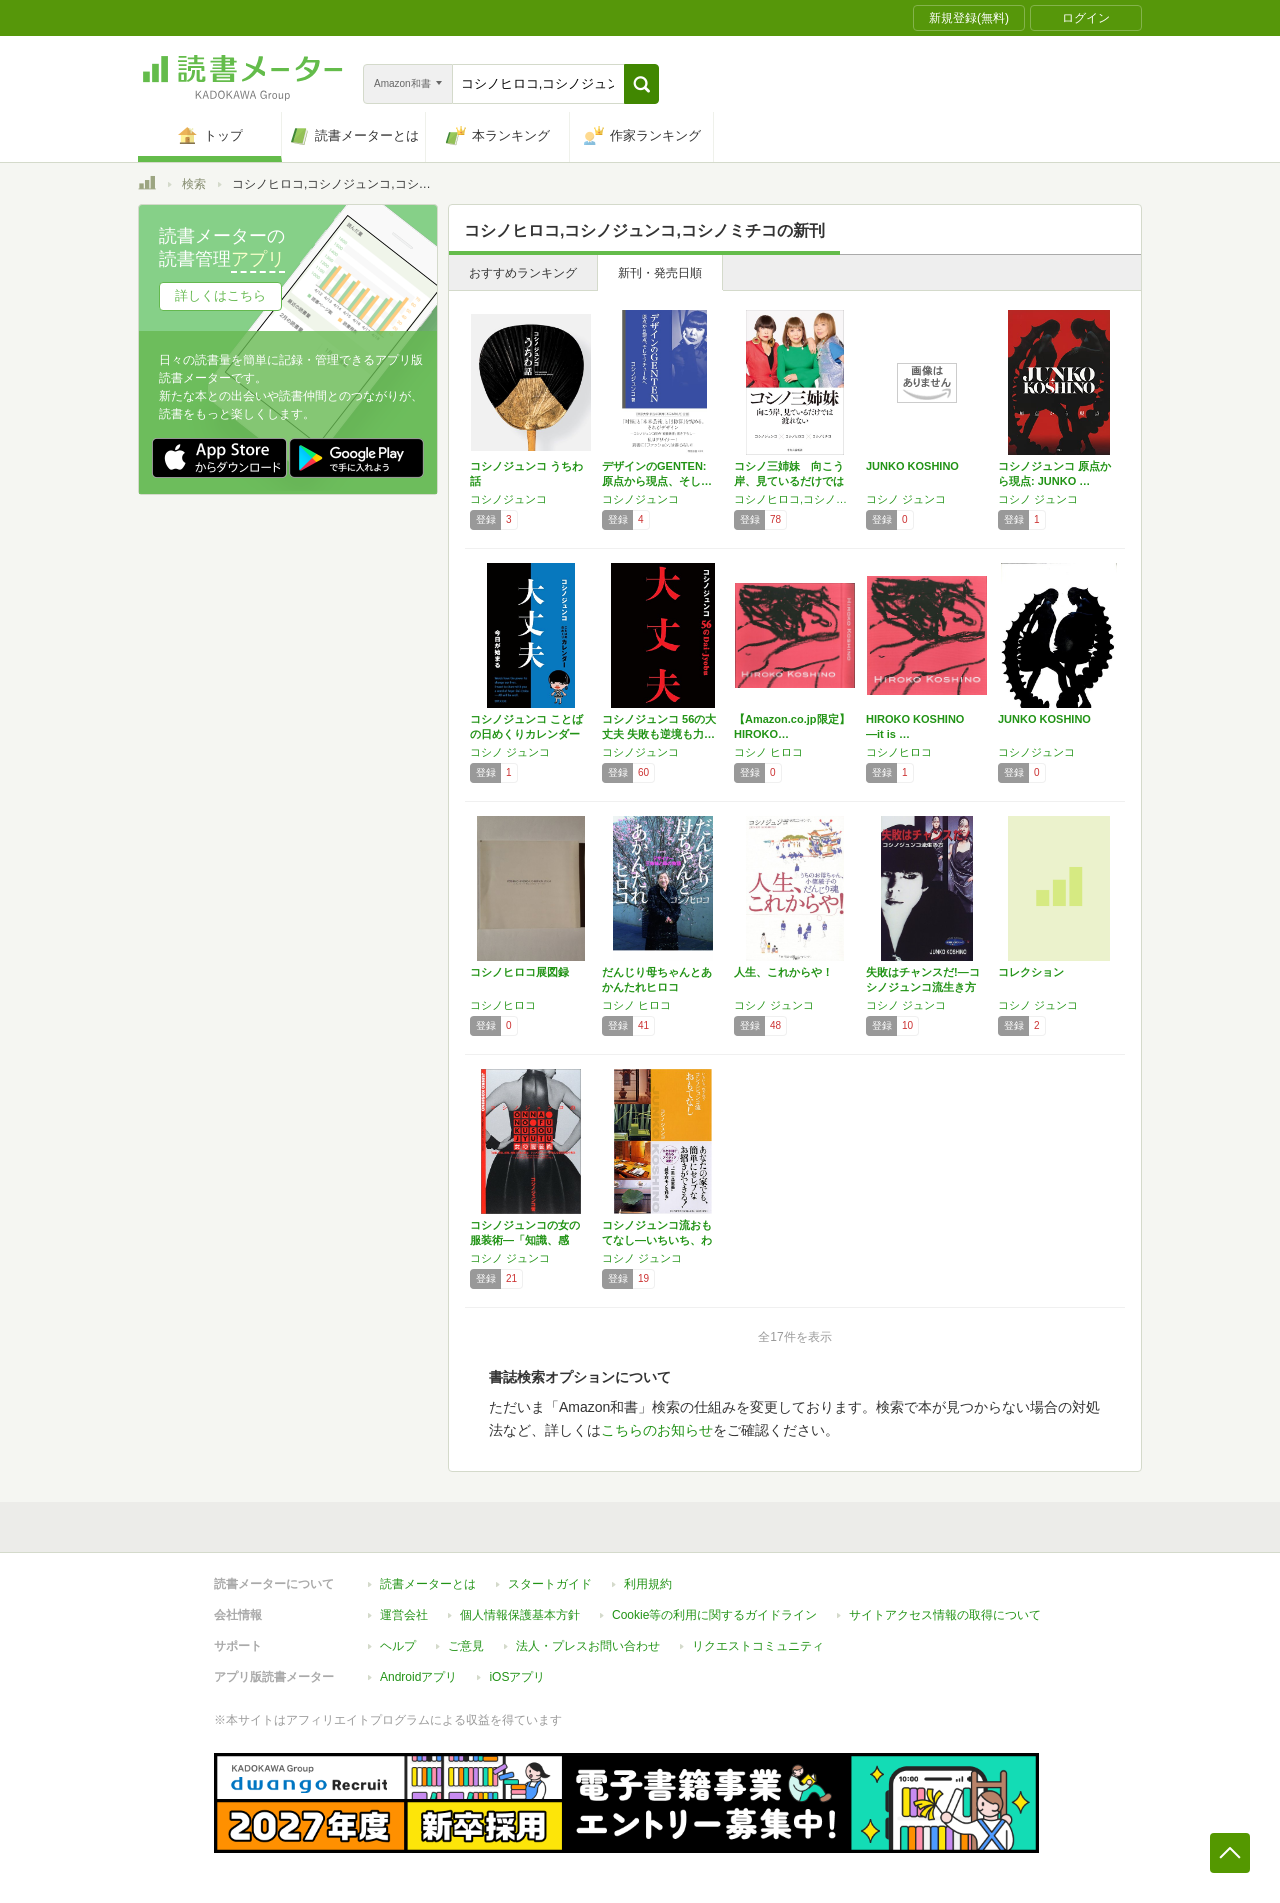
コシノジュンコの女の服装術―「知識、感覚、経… (525, 1240)
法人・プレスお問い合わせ (588, 1646)
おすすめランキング (523, 273)
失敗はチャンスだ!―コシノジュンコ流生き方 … (923, 987)
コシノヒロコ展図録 (519, 972)
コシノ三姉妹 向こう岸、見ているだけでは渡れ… (789, 481)
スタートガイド (550, 1584)
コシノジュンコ (508, 499)
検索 (194, 184)
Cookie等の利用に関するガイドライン (714, 1615)
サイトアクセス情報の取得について (945, 1615)
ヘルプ (398, 1646)
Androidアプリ (418, 1677)
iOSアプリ (517, 1677)
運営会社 (404, 1615)
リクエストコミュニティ (758, 1646)
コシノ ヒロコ (768, 752)
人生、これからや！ (783, 972)
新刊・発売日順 (660, 273)
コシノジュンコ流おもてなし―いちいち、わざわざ (657, 1240)
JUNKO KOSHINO (912, 466)
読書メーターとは (428, 1584)
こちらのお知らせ (657, 1430)
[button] (641, 84)
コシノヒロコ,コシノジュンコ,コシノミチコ (795, 499)
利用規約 (648, 1584)
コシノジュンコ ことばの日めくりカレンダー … (526, 734)
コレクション (1031, 972)
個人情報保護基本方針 (520, 1615)
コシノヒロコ (899, 752)
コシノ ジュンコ (906, 499)
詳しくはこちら (220, 295)
